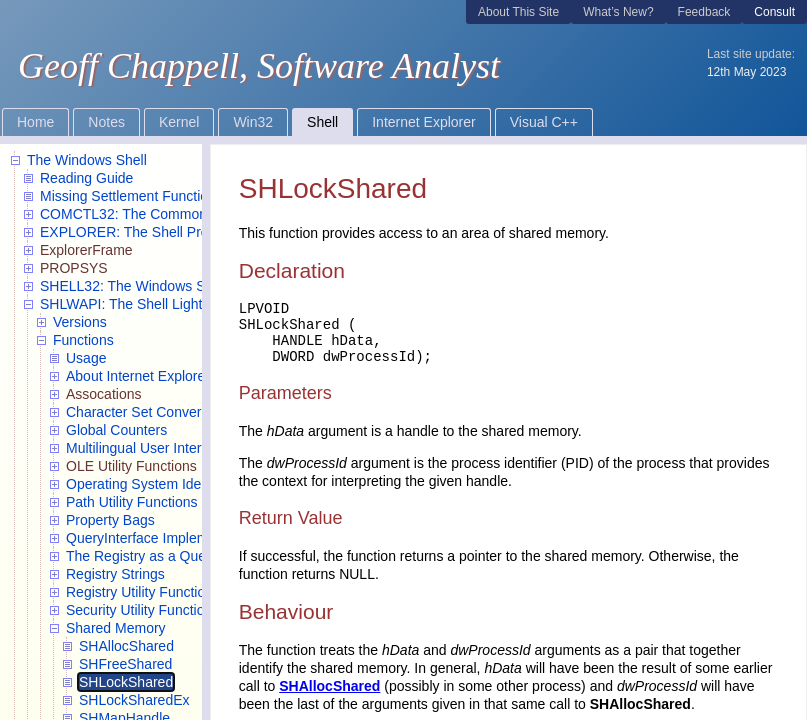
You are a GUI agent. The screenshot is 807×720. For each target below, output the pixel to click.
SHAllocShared (329, 686)
